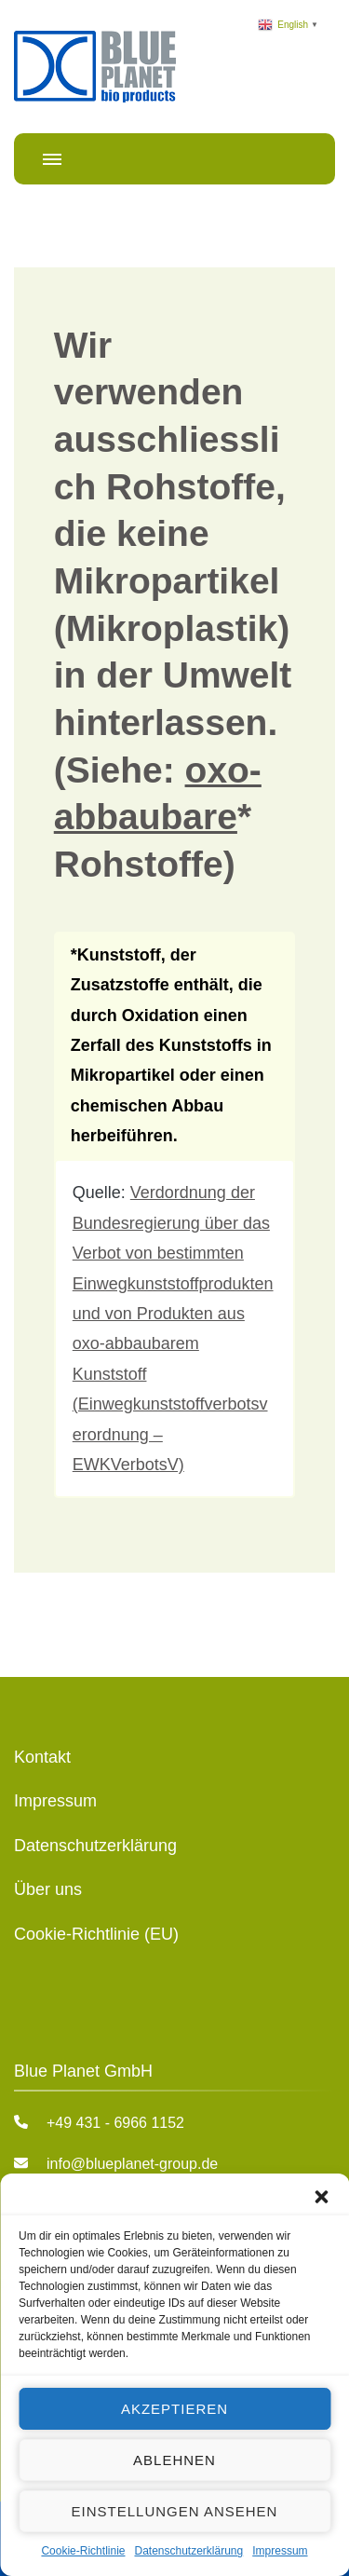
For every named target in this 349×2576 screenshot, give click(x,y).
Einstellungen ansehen (175, 2511)
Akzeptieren (174, 2409)
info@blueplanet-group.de (132, 2164)
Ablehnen (174, 2460)
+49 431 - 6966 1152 (115, 2123)
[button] (321, 2197)
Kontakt (42, 1757)
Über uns (48, 1889)
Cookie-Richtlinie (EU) (96, 1934)
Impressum (279, 2550)
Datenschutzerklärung (188, 2550)
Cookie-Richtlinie (83, 2550)
